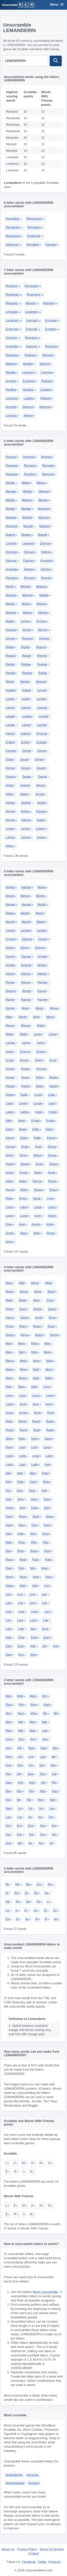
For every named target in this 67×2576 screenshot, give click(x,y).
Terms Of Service (52, 2549)
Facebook (29, 2562)
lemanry (34, 2483)
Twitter (42, 2562)
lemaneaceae (15, 2483)
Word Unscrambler (46, 2292)
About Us (7, 2549)
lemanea (33, 2475)
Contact (33, 2553)
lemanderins (14, 2475)
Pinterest (54, 2562)
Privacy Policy (27, 2549)
